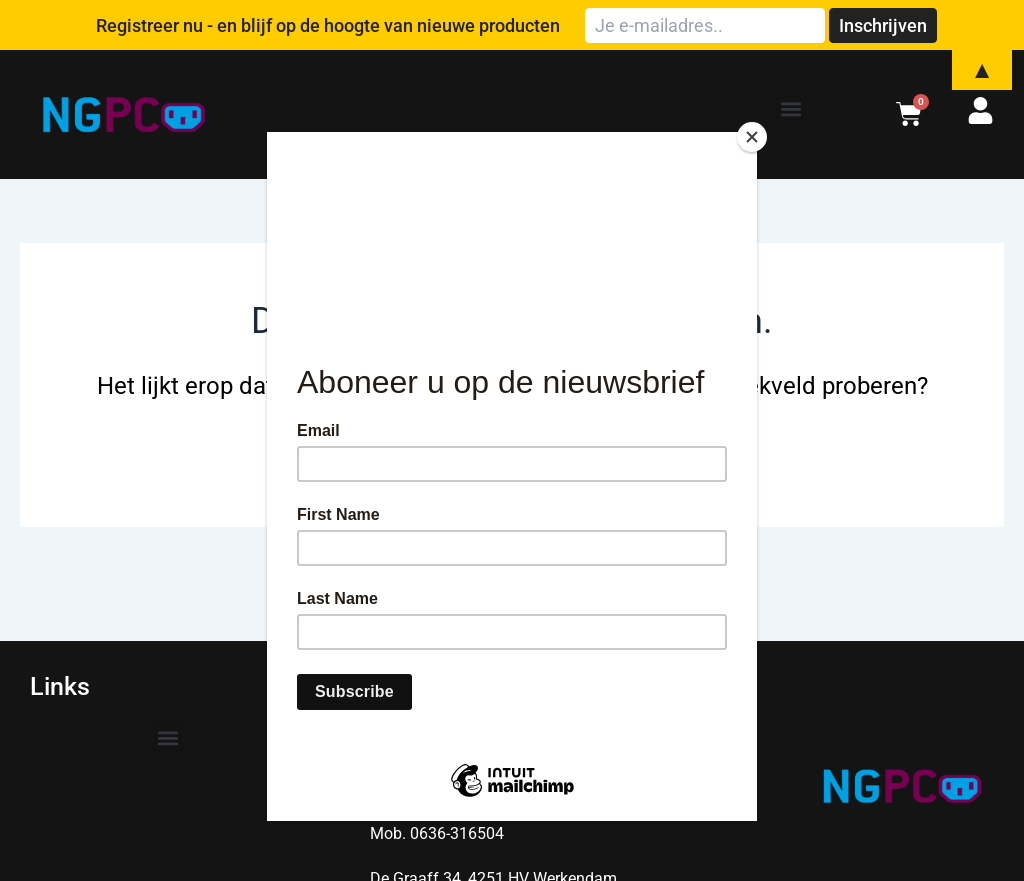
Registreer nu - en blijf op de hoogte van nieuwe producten (328, 25)
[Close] (752, 137)
